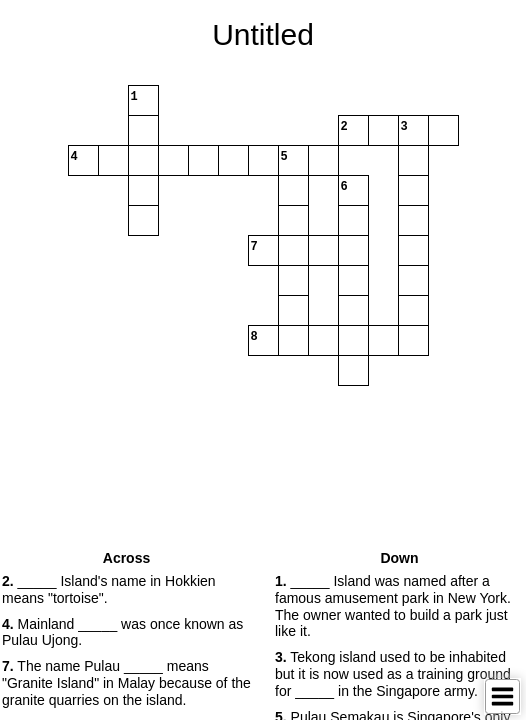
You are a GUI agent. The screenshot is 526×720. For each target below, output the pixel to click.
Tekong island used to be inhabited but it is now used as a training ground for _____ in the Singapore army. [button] (393, 674)
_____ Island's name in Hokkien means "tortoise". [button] (109, 589)
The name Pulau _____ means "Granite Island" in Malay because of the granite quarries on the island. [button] (126, 683)
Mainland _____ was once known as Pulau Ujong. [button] (122, 632)
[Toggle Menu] (502, 696)
